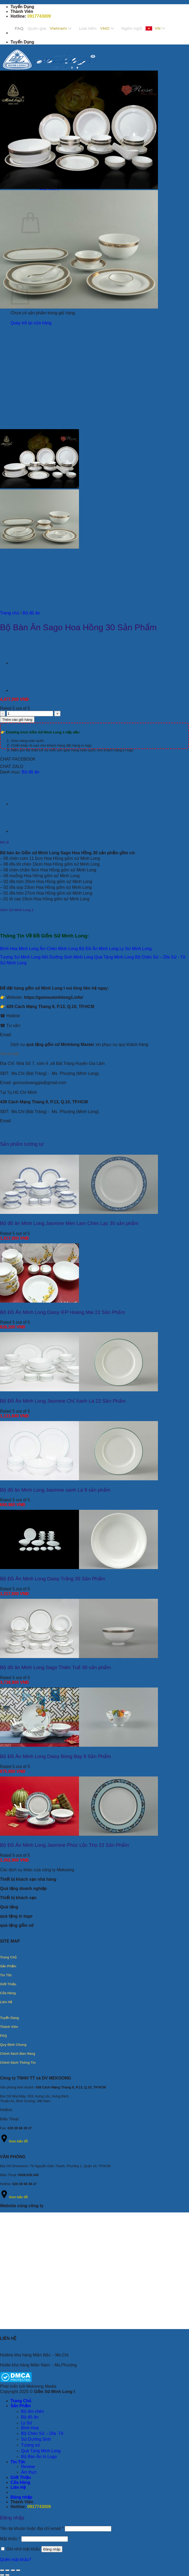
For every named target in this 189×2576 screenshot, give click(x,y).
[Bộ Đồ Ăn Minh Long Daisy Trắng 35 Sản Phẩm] (79, 1567)
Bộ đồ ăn (31, 613)
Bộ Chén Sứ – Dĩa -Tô (42, 2433)
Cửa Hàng (20, 2482)
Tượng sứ (30, 2445)
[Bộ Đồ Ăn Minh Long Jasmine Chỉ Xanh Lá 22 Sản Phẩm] (79, 1390)
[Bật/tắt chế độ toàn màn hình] (7, 2570)
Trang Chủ (21, 2401)
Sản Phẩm (21, 2406)
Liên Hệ (18, 2487)
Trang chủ (9, 613)
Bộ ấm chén (32, 2411)
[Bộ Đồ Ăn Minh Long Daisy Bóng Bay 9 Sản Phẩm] (79, 1745)
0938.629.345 (28, 2175)
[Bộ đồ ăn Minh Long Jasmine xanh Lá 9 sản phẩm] (79, 1479)
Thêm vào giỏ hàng (17, 720)
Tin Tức (18, 2462)
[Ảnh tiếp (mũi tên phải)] (7, 2575)
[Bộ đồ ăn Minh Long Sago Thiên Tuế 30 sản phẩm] (79, 1656)
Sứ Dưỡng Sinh (36, 2439)
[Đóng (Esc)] (18, 2570)
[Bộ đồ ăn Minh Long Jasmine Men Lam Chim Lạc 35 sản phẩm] (79, 1212)
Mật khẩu (10, 2539)
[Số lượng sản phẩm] (30, 713)
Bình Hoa (30, 2428)
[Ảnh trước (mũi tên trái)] (2, 2575)
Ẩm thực (29, 2472)
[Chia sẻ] (13, 2570)
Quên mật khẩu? (15, 2559)
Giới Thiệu (21, 2477)
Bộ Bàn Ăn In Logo (39, 2456)
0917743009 (39, 16)
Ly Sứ (26, 2423)
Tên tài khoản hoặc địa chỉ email (31, 2528)
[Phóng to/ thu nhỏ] (2, 2570)
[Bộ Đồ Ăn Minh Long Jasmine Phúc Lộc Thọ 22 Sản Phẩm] (79, 1834)
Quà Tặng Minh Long (41, 2451)
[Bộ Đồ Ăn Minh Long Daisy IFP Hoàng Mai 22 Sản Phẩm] (39, 1301)
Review (28, 2466)
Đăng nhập (52, 2549)
